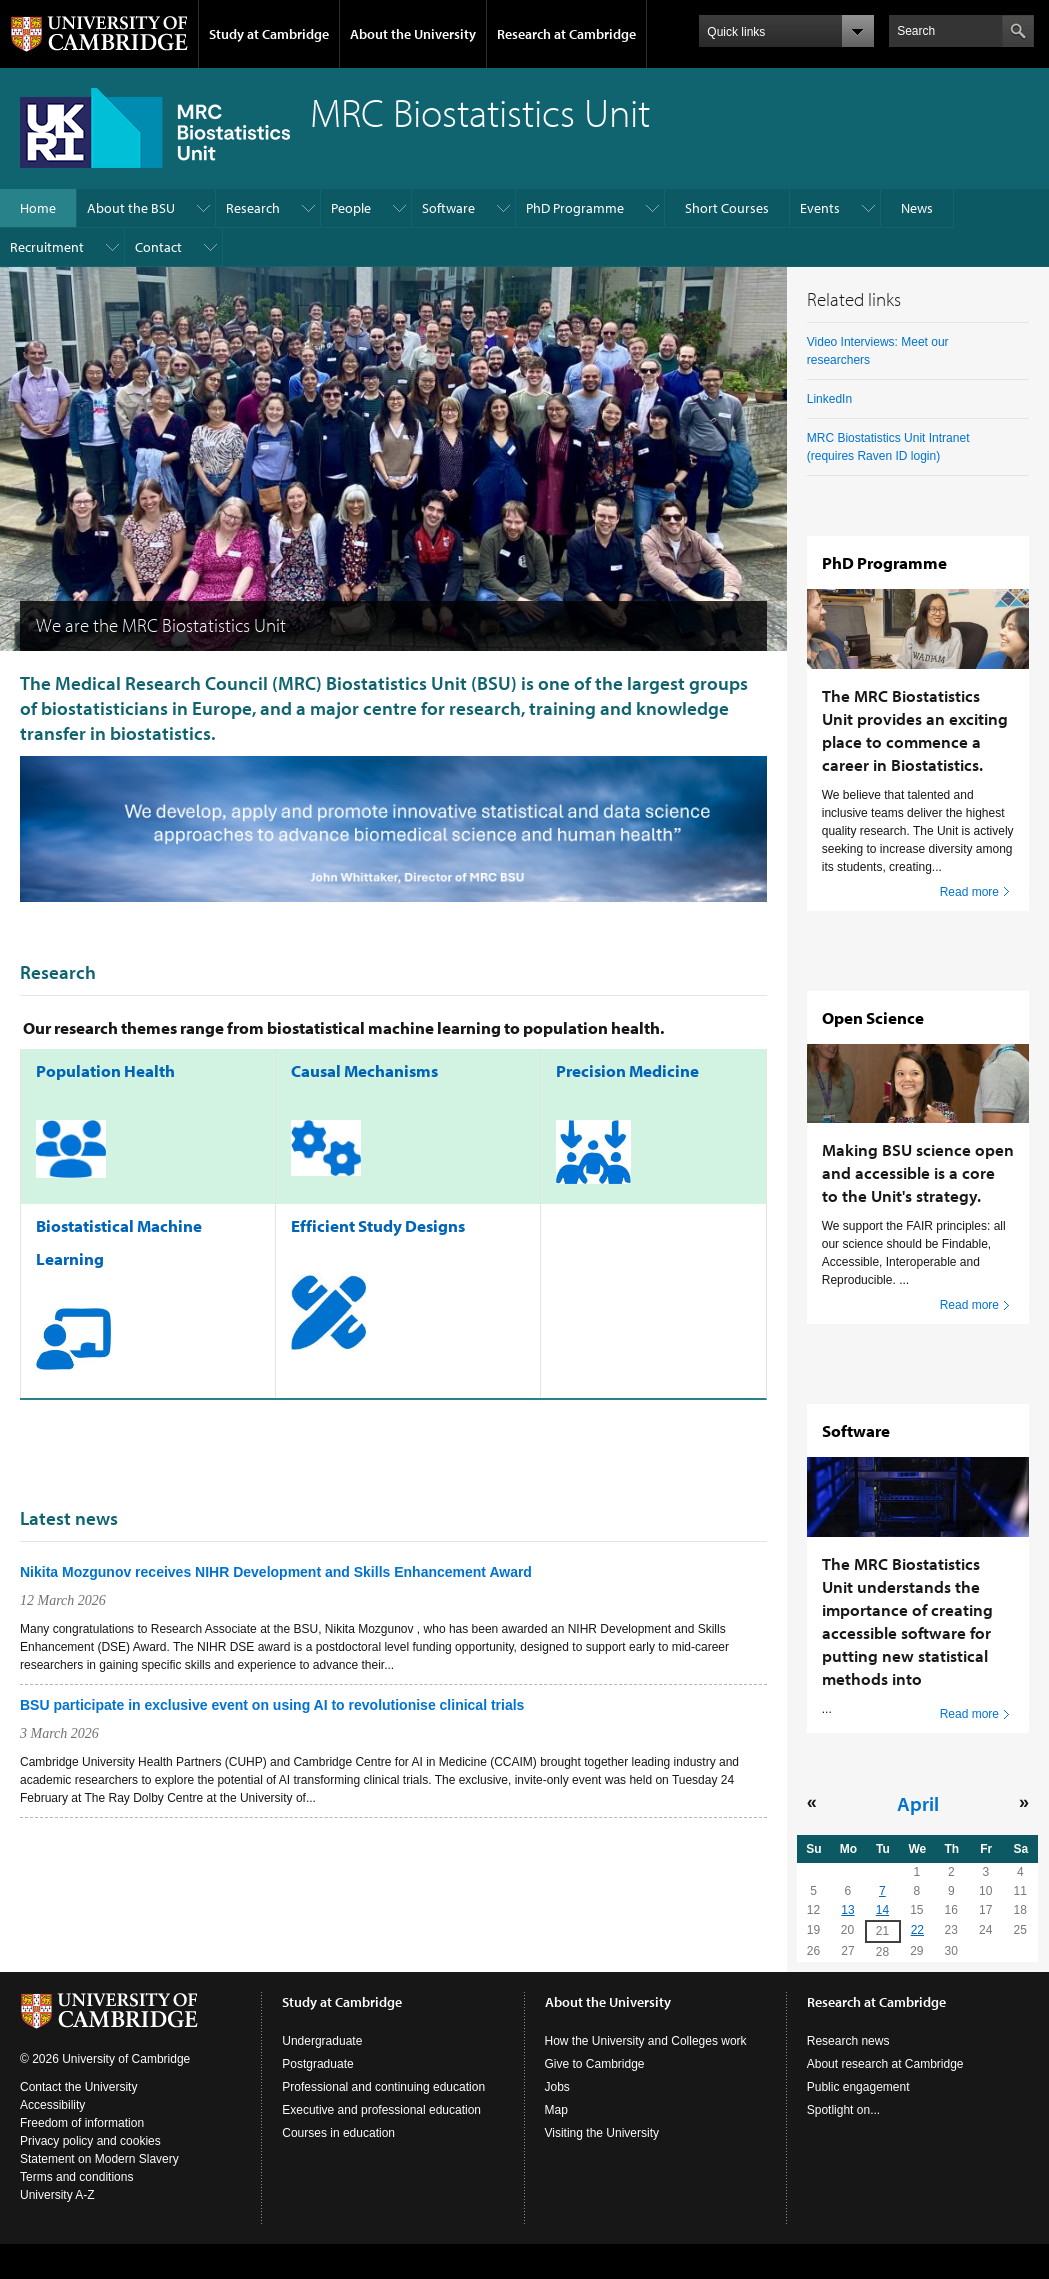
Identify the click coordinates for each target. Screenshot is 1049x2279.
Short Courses (727, 208)
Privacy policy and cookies (90, 2141)
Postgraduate (317, 2064)
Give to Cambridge (595, 2064)
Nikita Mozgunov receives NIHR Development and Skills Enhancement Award (276, 1572)
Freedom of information (82, 2123)
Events (820, 208)
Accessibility (52, 2105)
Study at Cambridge (269, 34)
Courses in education (338, 2133)
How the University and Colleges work (646, 2041)
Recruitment (47, 247)
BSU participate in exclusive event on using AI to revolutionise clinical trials (272, 1705)
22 (917, 1930)
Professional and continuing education (383, 2087)
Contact (158, 247)
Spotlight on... (843, 2110)
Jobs (557, 2087)
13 (847, 1910)
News (917, 208)
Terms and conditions (76, 2177)
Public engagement (858, 2087)
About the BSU (131, 208)
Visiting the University (602, 2133)
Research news (848, 2041)
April (918, 1803)
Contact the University (78, 2087)
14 (882, 1910)
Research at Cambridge (566, 34)
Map (556, 2110)
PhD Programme (575, 208)
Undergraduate (322, 2041)
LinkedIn (829, 399)
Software (448, 208)
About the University (413, 34)
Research (253, 208)
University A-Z (57, 2195)
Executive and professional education (381, 2110)
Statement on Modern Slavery (99, 2159)
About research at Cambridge (885, 2064)
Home (38, 208)
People (351, 208)
